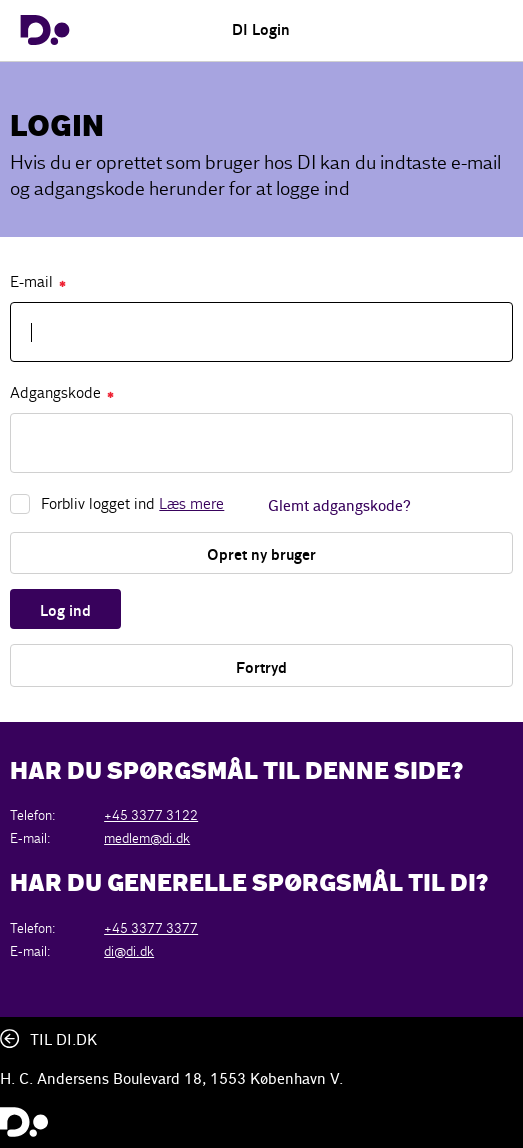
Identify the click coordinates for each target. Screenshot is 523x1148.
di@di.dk (129, 951)
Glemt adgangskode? (339, 507)
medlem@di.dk (147, 838)
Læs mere (191, 503)
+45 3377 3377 (151, 928)
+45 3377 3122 (151, 815)
